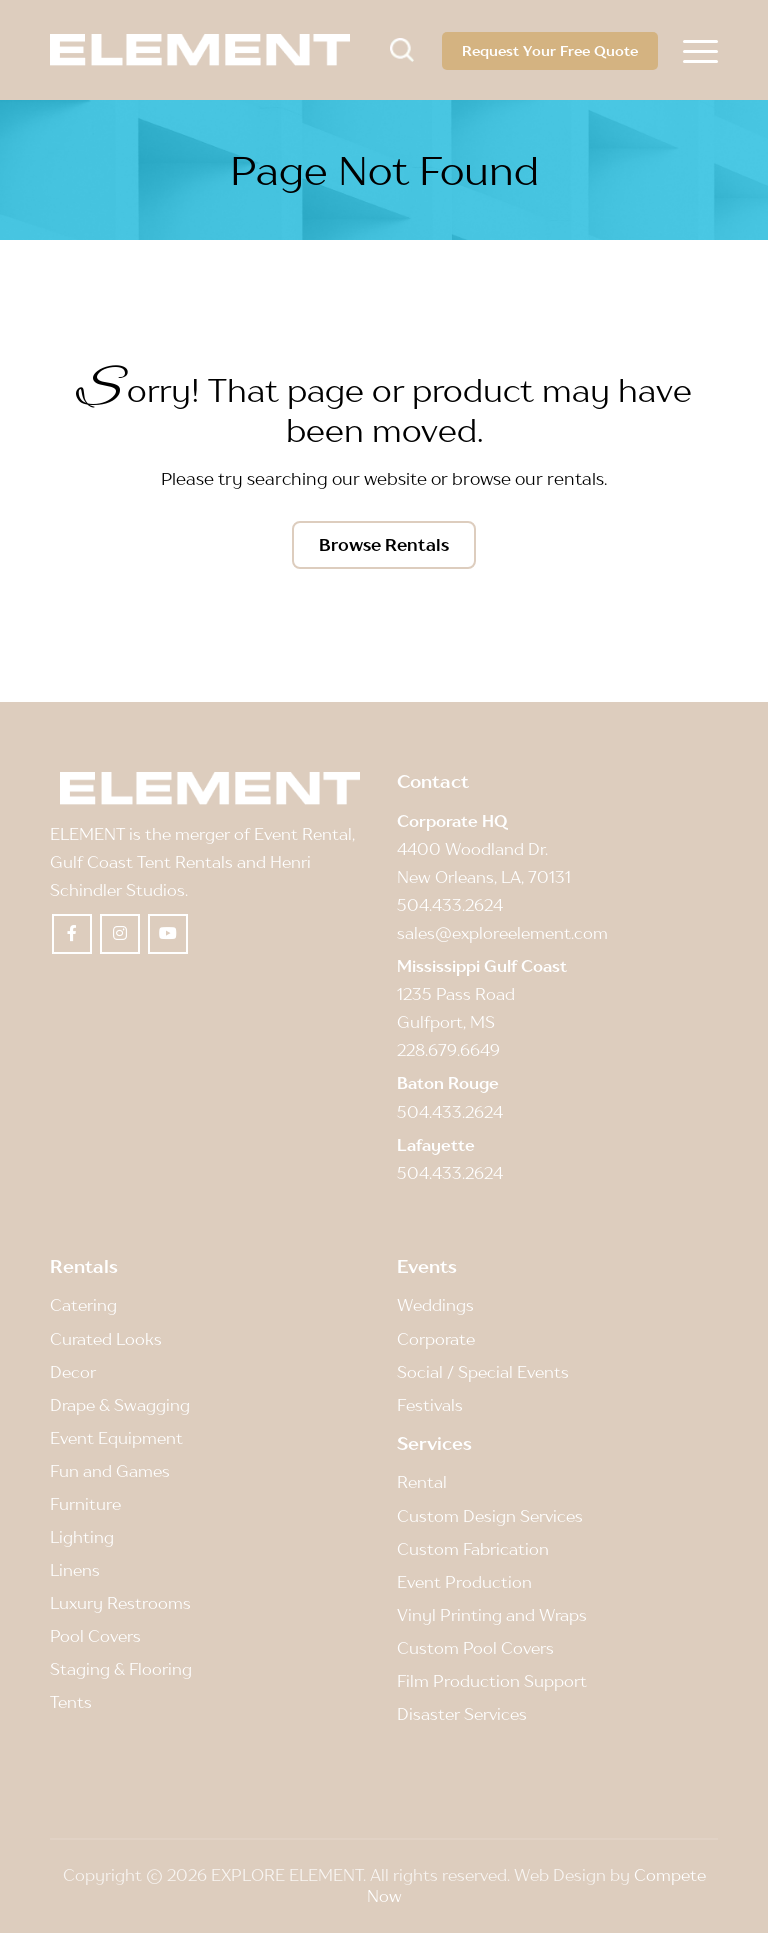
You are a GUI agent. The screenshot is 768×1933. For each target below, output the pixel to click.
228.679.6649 (448, 1050)
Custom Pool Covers (475, 1648)
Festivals (430, 1405)
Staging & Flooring (121, 1669)
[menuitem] (700, 50)
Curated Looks (106, 1339)
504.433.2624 (450, 905)
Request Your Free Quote (550, 50)
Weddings (435, 1305)
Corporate (436, 1339)
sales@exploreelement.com (502, 933)
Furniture (85, 1504)
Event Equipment (116, 1438)
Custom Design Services (490, 1516)
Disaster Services (462, 1714)
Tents (71, 1702)
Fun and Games (110, 1471)
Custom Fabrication (473, 1549)
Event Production (464, 1582)
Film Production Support (492, 1681)
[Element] (200, 50)
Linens (75, 1570)
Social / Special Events (483, 1372)
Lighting (82, 1537)
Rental (422, 1482)
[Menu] (700, 50)
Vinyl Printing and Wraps (492, 1615)
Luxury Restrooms (120, 1603)
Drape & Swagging (120, 1405)
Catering (83, 1305)
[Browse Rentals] (384, 545)
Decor (73, 1372)
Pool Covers (95, 1636)
